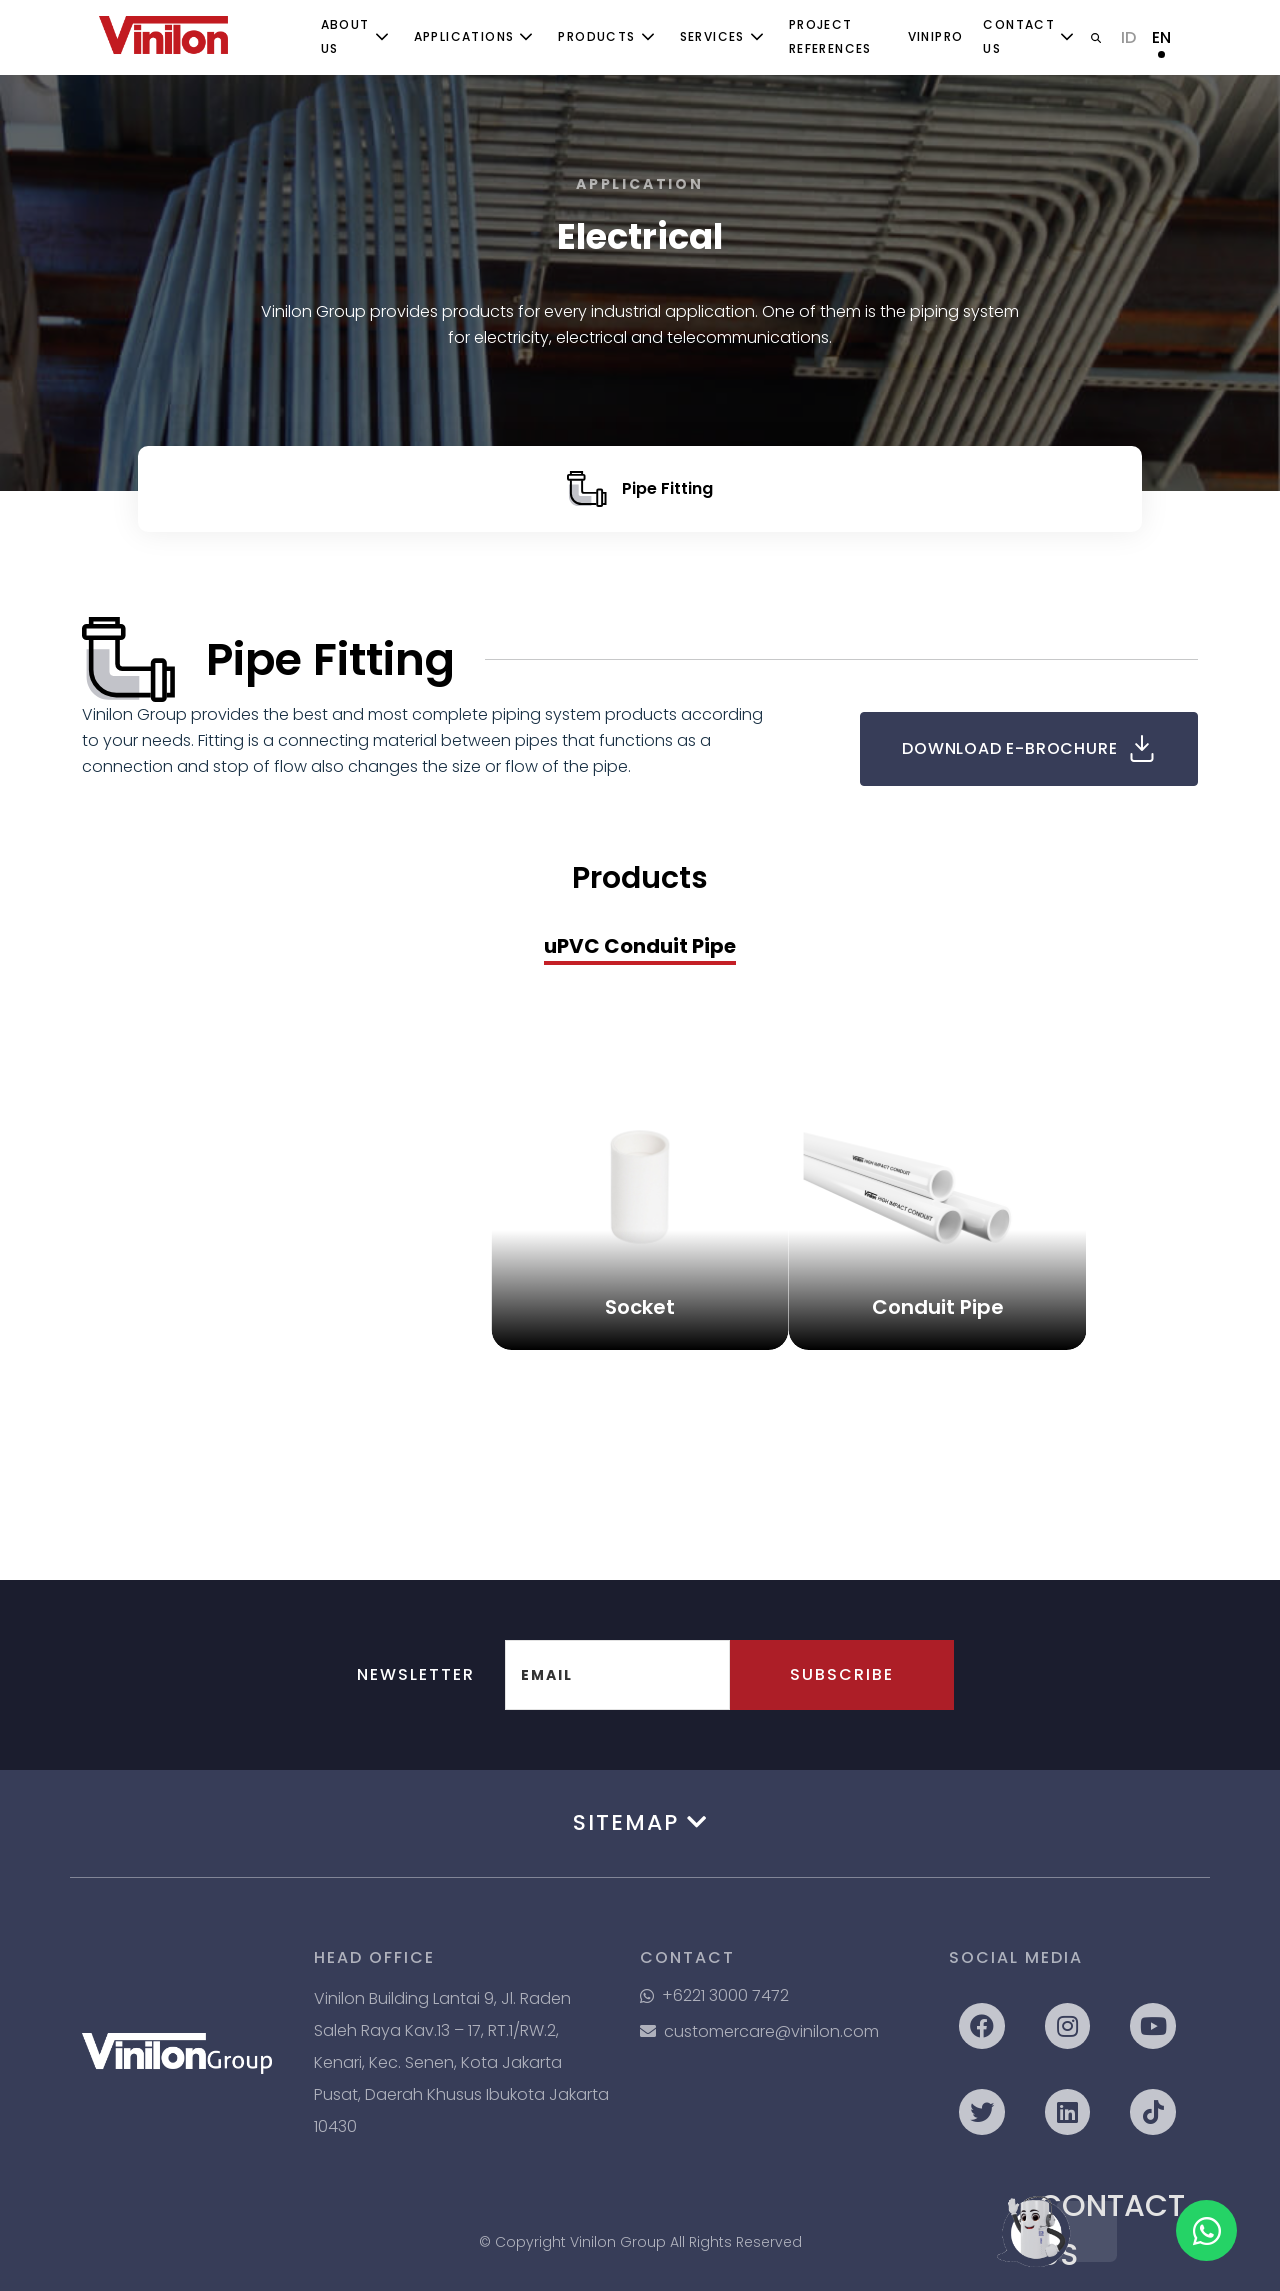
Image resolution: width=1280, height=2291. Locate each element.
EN (1161, 37)
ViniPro (936, 36)
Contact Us (1019, 36)
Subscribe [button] (842, 1674)
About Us (345, 36)
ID (1128, 37)
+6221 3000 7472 (714, 1995)
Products (596, 36)
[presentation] (640, 948)
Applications (464, 36)
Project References (830, 36)
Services (712, 36)
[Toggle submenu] (382, 37)
